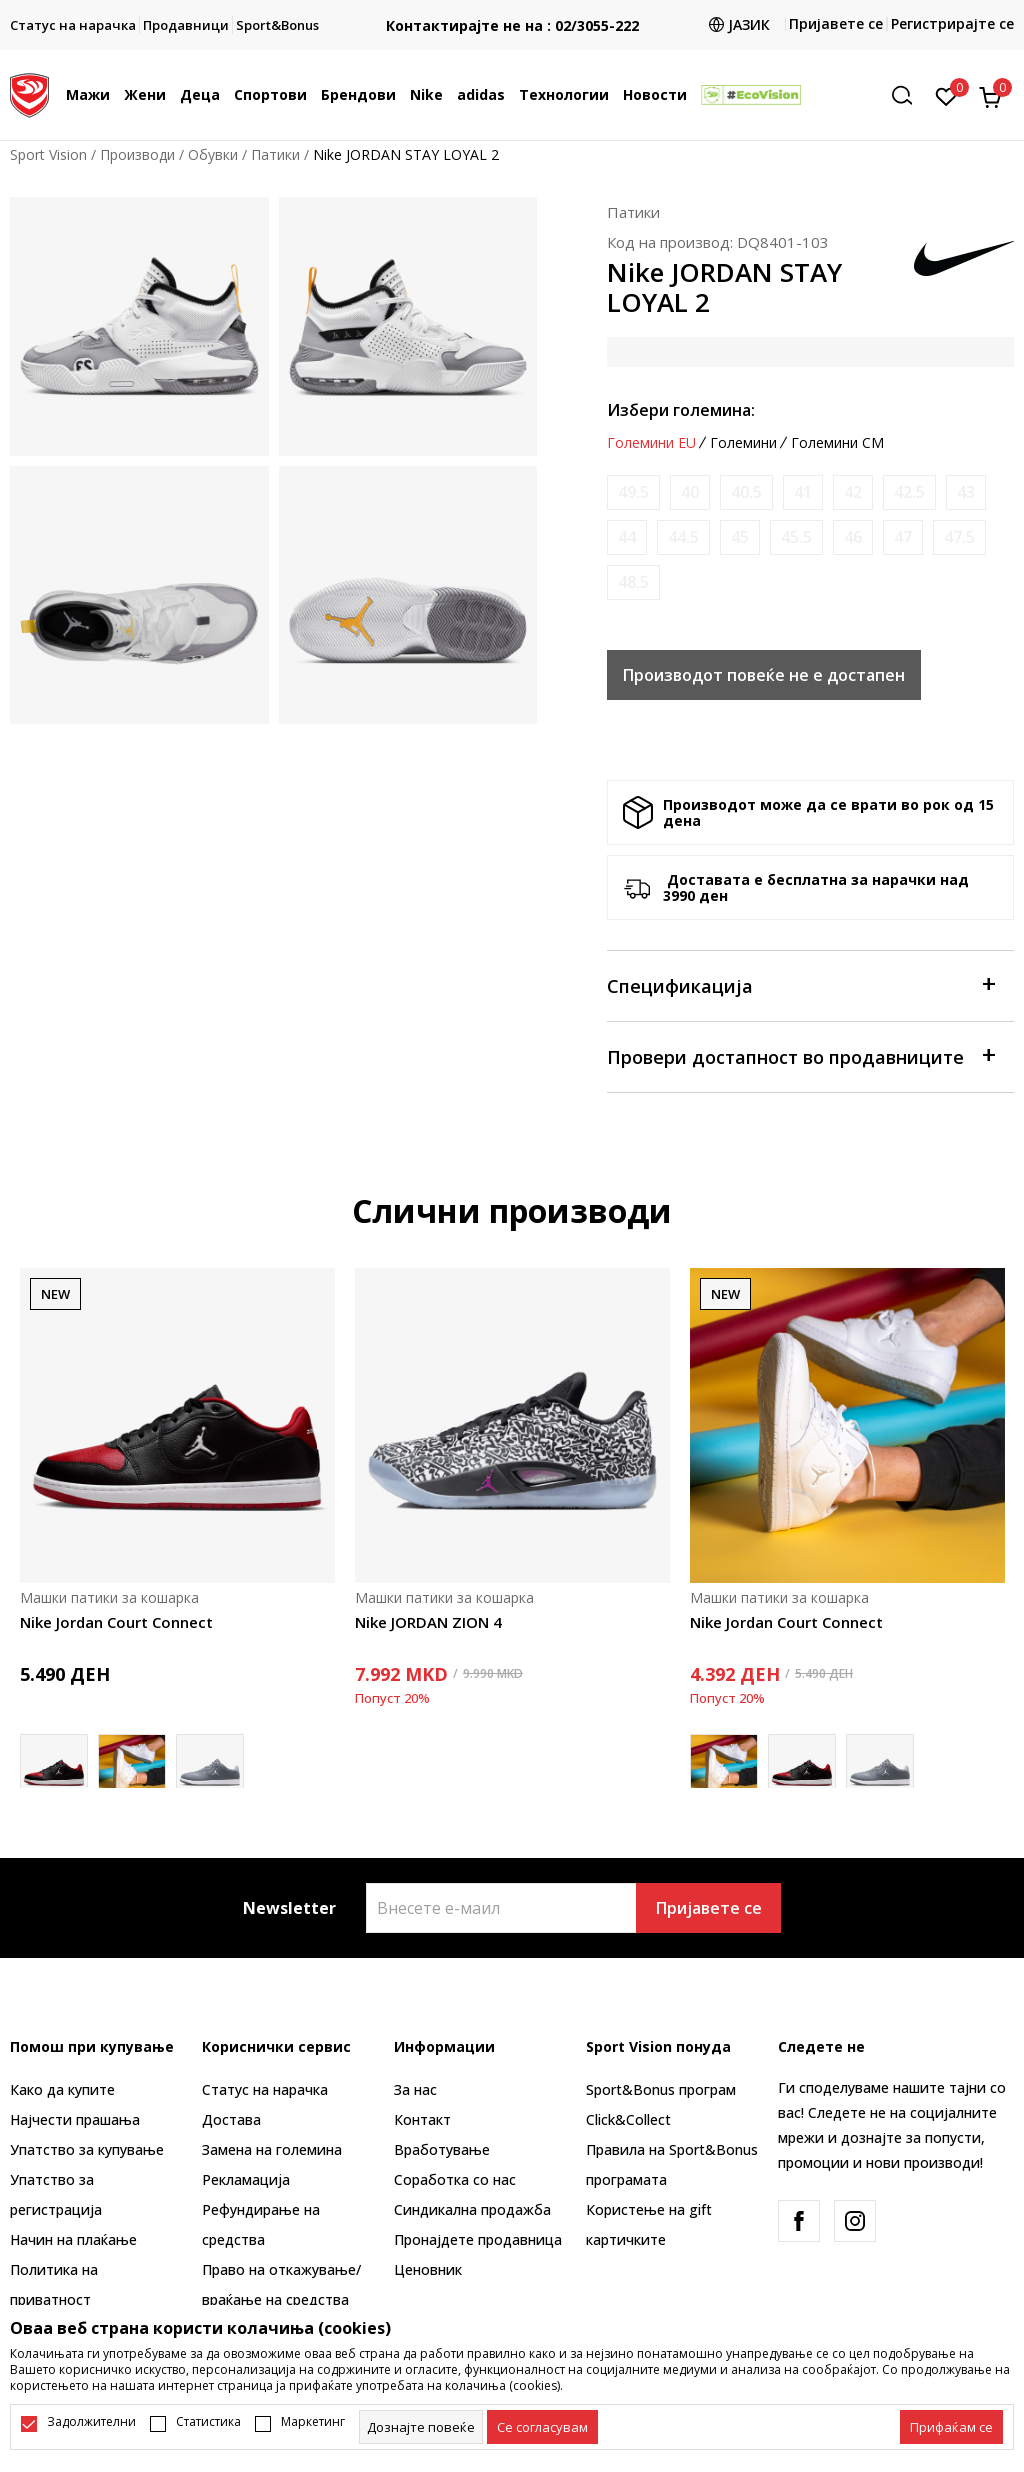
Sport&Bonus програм (661, 2089)
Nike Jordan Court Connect (116, 1622)
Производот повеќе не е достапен (764, 675)
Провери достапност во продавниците (800, 1055)
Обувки (213, 154)
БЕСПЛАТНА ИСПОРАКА (500, 9)
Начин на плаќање (73, 2239)
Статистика (208, 2422)
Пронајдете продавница (478, 2239)
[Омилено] (946, 95)
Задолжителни (91, 2422)
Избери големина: (681, 410)
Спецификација (800, 984)
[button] (909, 95)
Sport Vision (48, 154)
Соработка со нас (455, 2179)
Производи (137, 154)
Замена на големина (272, 2149)
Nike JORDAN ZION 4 (428, 1622)
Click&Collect (628, 2119)
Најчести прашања (75, 2119)
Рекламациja (246, 2179)
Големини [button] (743, 443)
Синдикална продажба (472, 2209)
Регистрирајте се (952, 23)
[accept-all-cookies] (951, 2427)
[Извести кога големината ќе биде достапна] (633, 492)
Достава (231, 2119)
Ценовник (428, 2269)
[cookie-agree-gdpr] (542, 2427)
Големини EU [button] (651, 443)
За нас (415, 2089)
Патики (275, 154)
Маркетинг (313, 2422)
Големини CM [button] (837, 443)
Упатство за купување (87, 2149)
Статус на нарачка (265, 2089)
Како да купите (62, 2089)
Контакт (422, 2119)
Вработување (442, 2149)
